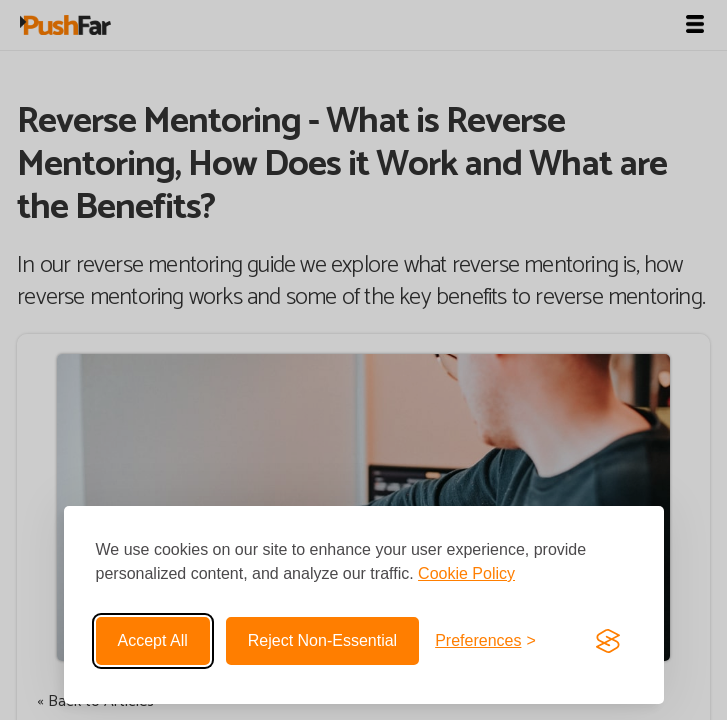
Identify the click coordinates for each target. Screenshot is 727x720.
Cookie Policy (466, 573)
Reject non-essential (322, 640)
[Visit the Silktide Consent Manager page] (608, 641)
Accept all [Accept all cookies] (153, 640)
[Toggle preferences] (485, 641)
